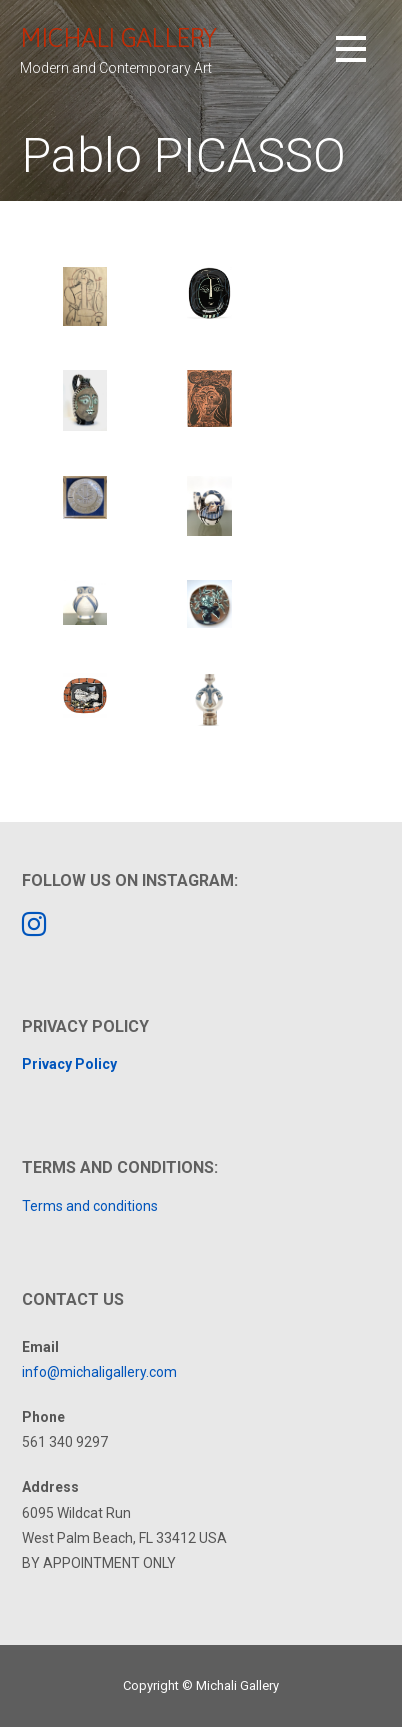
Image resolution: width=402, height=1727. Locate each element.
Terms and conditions (90, 1206)
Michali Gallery (118, 37)
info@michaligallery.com (99, 1372)
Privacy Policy (69, 1064)
